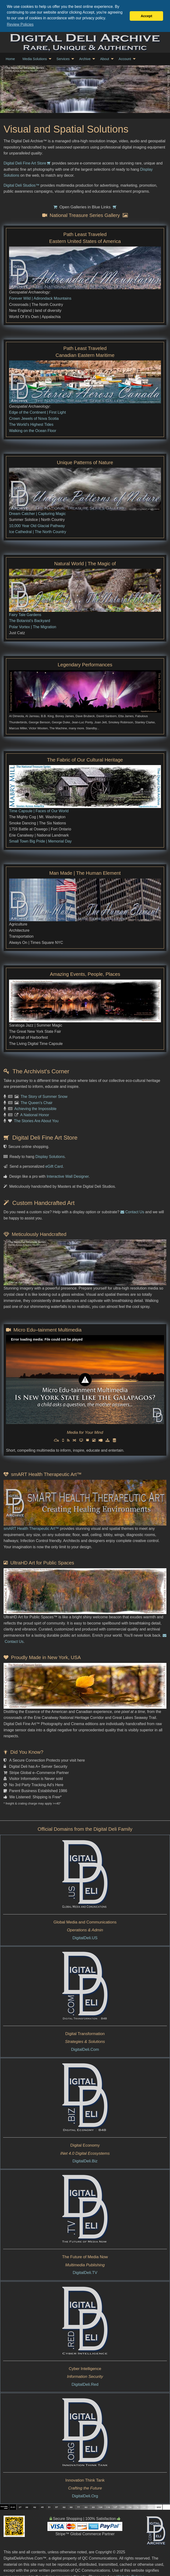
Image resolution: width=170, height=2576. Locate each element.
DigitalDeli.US (85, 1937)
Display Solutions (50, 1156)
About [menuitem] (104, 58)
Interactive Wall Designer (67, 1176)
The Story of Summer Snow (44, 1096)
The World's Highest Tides (31, 424)
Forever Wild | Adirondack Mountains (40, 298)
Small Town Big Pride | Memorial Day (40, 841)
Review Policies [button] (20, 24)
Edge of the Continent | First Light (37, 412)
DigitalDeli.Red (85, 2383)
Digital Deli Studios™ (21, 185)
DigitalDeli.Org (85, 2495)
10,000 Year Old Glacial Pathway (37, 525)
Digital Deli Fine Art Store (28, 163)
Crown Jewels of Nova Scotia (34, 418)
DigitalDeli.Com (85, 2049)
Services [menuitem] (63, 58)
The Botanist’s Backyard (29, 620)
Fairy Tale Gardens (25, 614)
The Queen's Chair (36, 1102)
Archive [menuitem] (85, 58)
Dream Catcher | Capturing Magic (37, 513)
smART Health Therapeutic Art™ (31, 1528)
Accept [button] (146, 16)
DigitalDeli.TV (85, 2272)
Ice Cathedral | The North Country (37, 531)
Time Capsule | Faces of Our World (39, 810)
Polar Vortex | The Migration (32, 626)
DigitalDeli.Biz (85, 2160)
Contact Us (132, 1211)
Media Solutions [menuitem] (34, 58)
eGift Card (54, 1166)
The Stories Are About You (36, 1120)
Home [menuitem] (10, 58)
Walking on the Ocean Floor (32, 430)
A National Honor (34, 1114)
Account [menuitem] (125, 58)
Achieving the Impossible (35, 1108)
